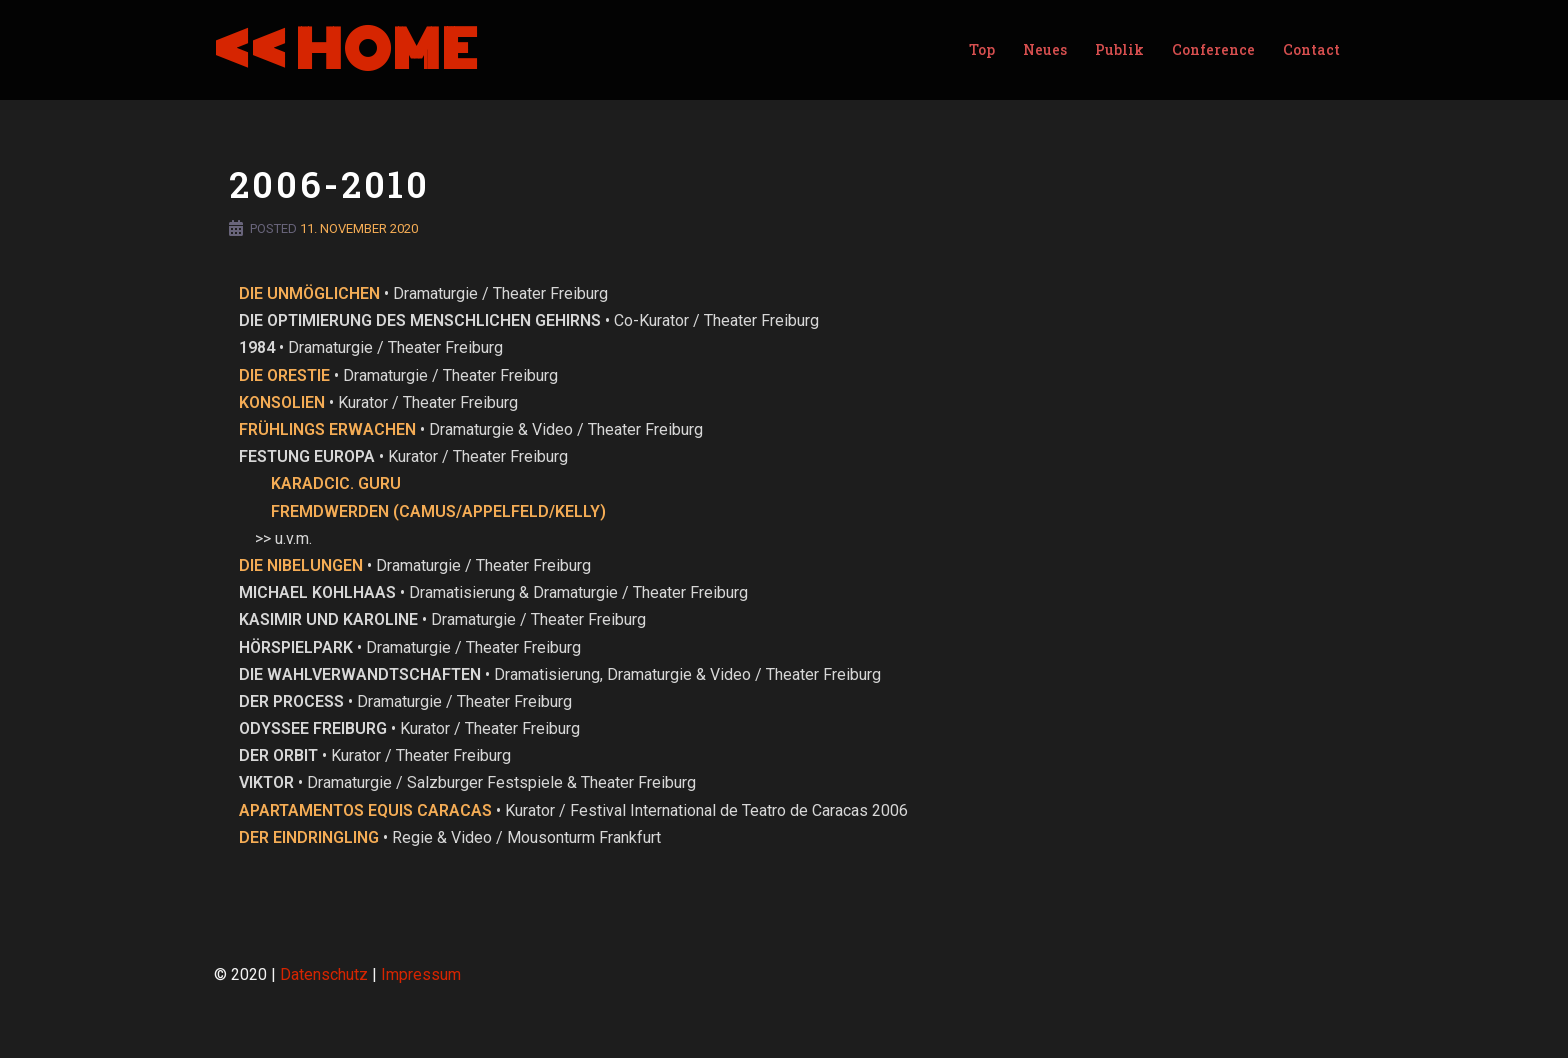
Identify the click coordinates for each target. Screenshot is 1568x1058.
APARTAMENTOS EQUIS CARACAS (365, 810)
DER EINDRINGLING (309, 837)
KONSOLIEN (282, 402)
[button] (1525, 28)
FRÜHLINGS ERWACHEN (327, 429)
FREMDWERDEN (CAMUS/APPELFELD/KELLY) (438, 511)
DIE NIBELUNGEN (301, 565)
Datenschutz (324, 974)
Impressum (421, 974)
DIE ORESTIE (284, 375)
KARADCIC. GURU (336, 483)
